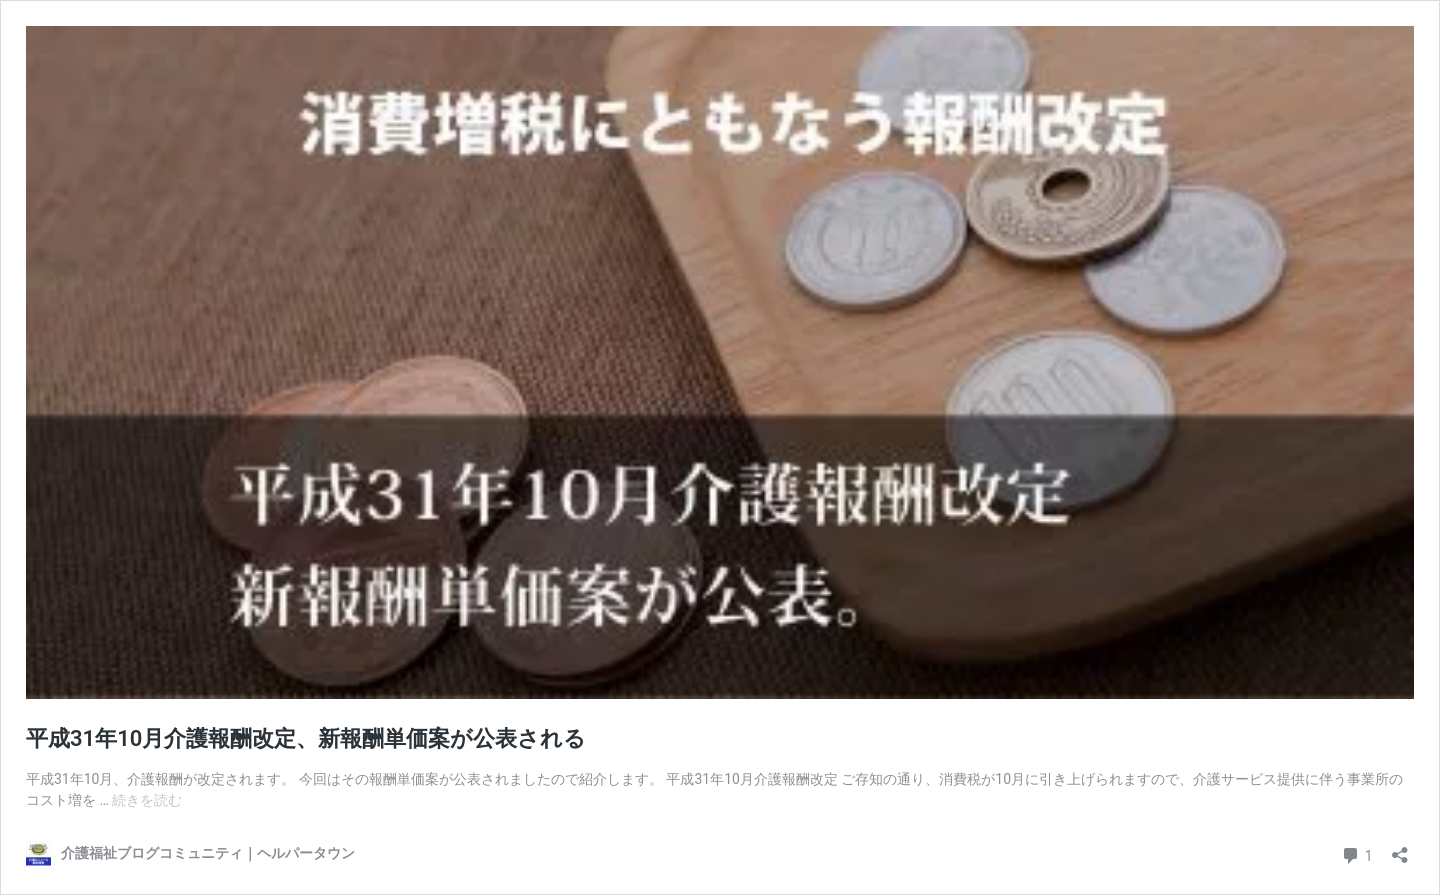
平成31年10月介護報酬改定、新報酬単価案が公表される (306, 738)
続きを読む (147, 800)
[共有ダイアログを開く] (1400, 848)
